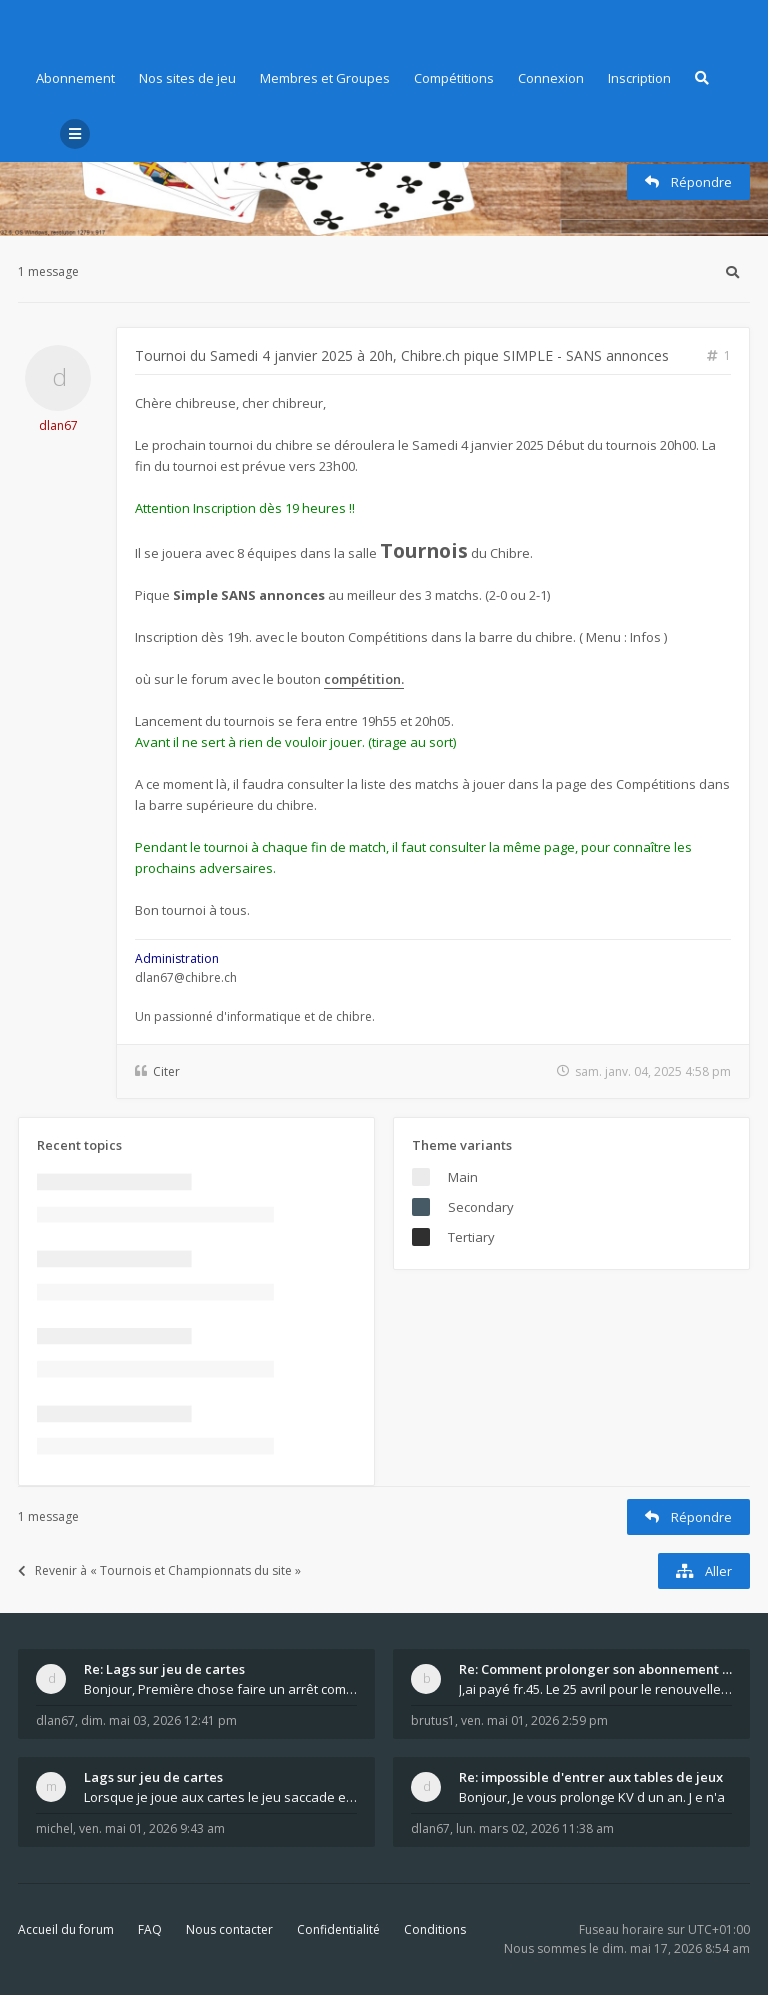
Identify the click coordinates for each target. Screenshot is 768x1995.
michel (54, 1828)
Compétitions (454, 78)
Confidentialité (338, 1929)
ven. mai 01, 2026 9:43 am (152, 1828)
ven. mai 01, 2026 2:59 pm (534, 1720)
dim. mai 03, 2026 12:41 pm (159, 1720)
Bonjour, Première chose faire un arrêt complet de (220, 1689)
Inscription (639, 78)
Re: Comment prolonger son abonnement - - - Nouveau (595, 1669)
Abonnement (75, 78)
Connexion (551, 78)
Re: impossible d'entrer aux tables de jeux (591, 1777)
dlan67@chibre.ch (186, 977)
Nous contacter (229, 1929)
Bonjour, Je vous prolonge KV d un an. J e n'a (592, 1797)
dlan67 (58, 425)
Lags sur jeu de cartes (153, 1777)
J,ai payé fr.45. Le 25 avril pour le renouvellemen (595, 1689)
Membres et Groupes (325, 78)
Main (463, 1177)
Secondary (481, 1207)
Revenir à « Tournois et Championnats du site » (159, 1570)
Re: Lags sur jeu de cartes (164, 1669)
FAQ (150, 1929)
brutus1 (433, 1720)
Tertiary (471, 1237)
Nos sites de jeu (187, 78)
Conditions (435, 1929)
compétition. (364, 679)
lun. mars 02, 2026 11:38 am (535, 1828)
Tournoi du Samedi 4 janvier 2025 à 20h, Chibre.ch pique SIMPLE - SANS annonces (402, 355)
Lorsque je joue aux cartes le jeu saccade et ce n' (220, 1797)
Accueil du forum (66, 1929)
